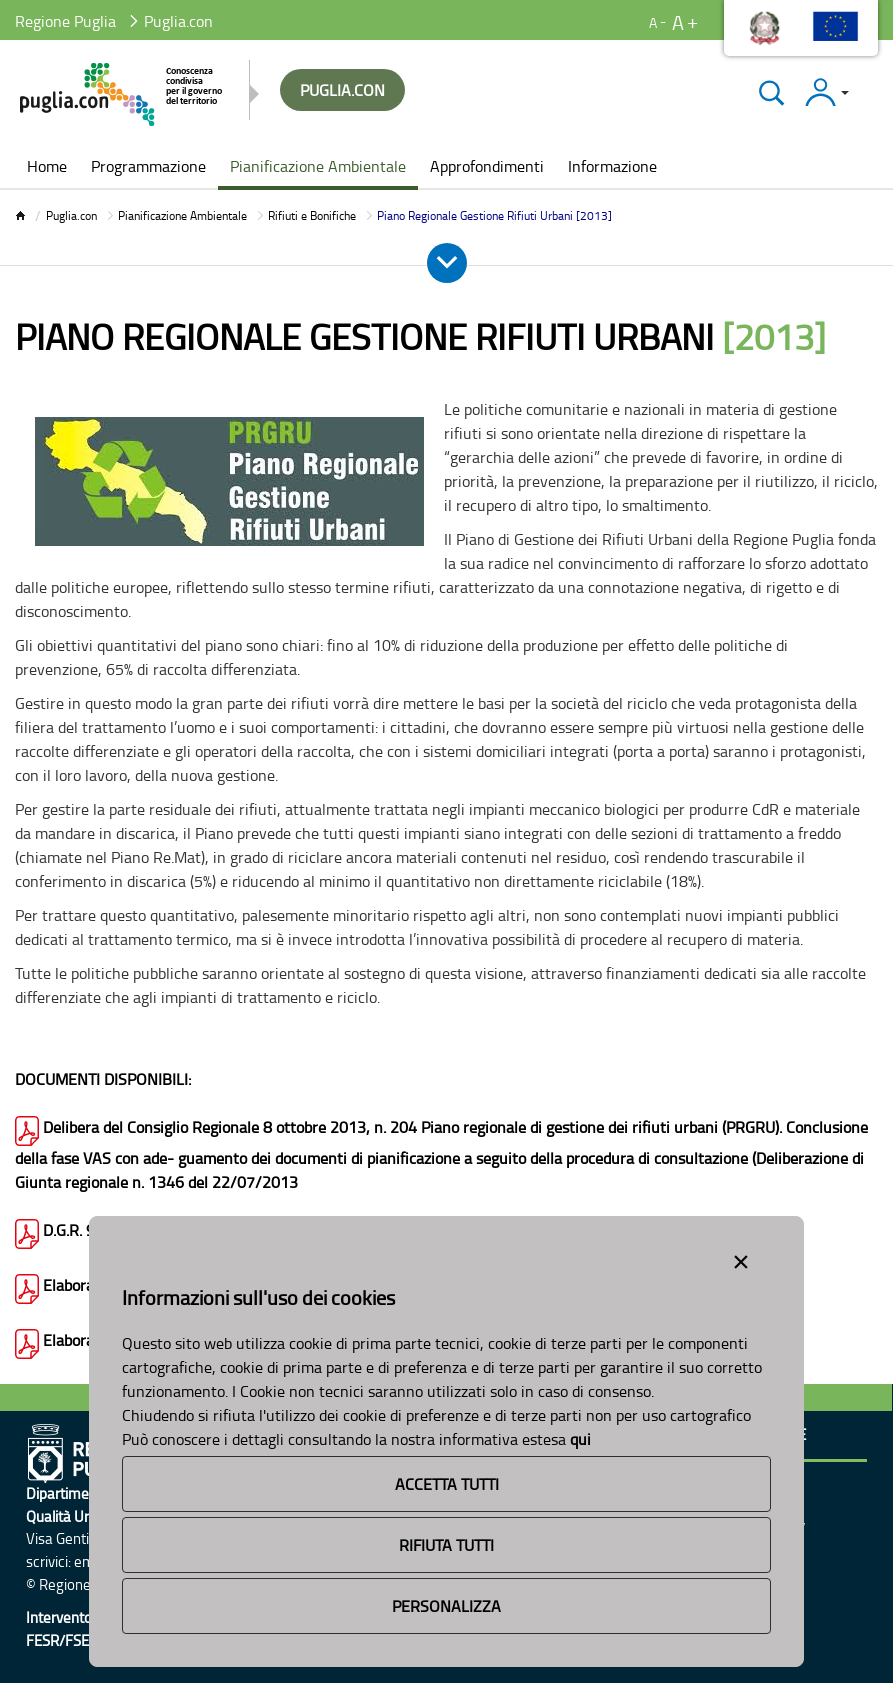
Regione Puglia (65, 21)
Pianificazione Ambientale (182, 215)
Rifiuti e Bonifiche (312, 215)
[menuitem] (47, 168)
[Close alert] (741, 1258)
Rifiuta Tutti (446, 1545)
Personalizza (446, 1606)
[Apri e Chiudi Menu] (447, 263)
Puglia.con (71, 215)
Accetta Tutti (447, 1484)
